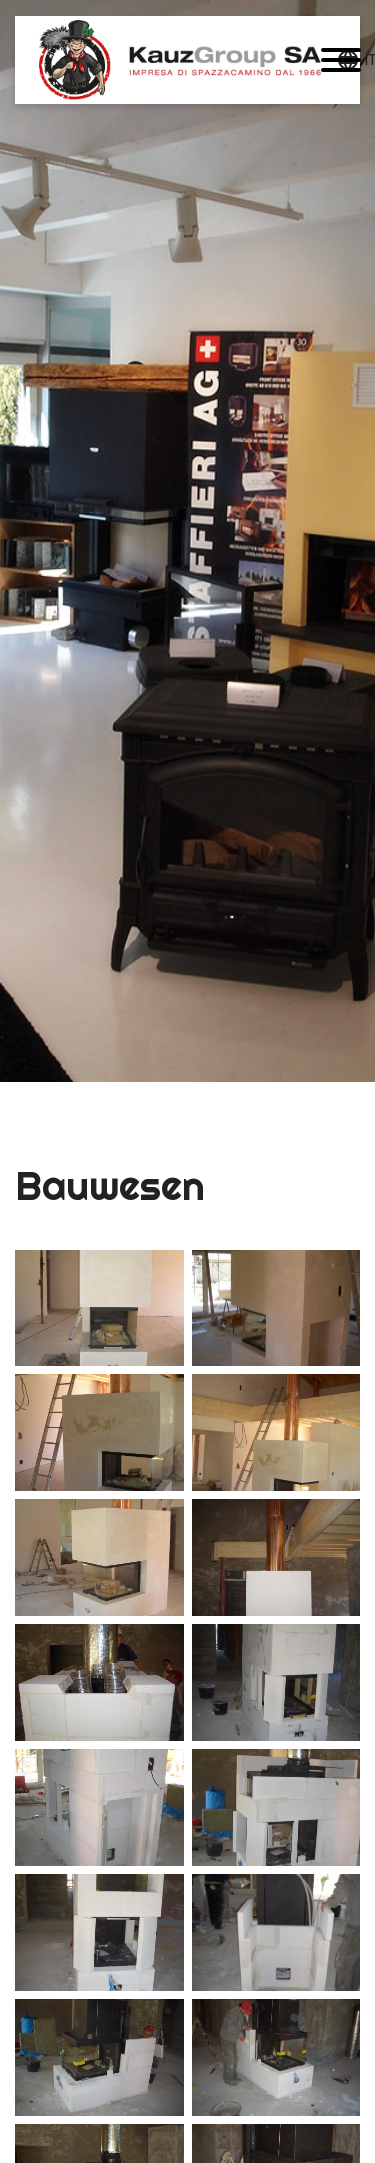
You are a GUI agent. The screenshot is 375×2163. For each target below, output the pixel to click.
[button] (341, 60)
